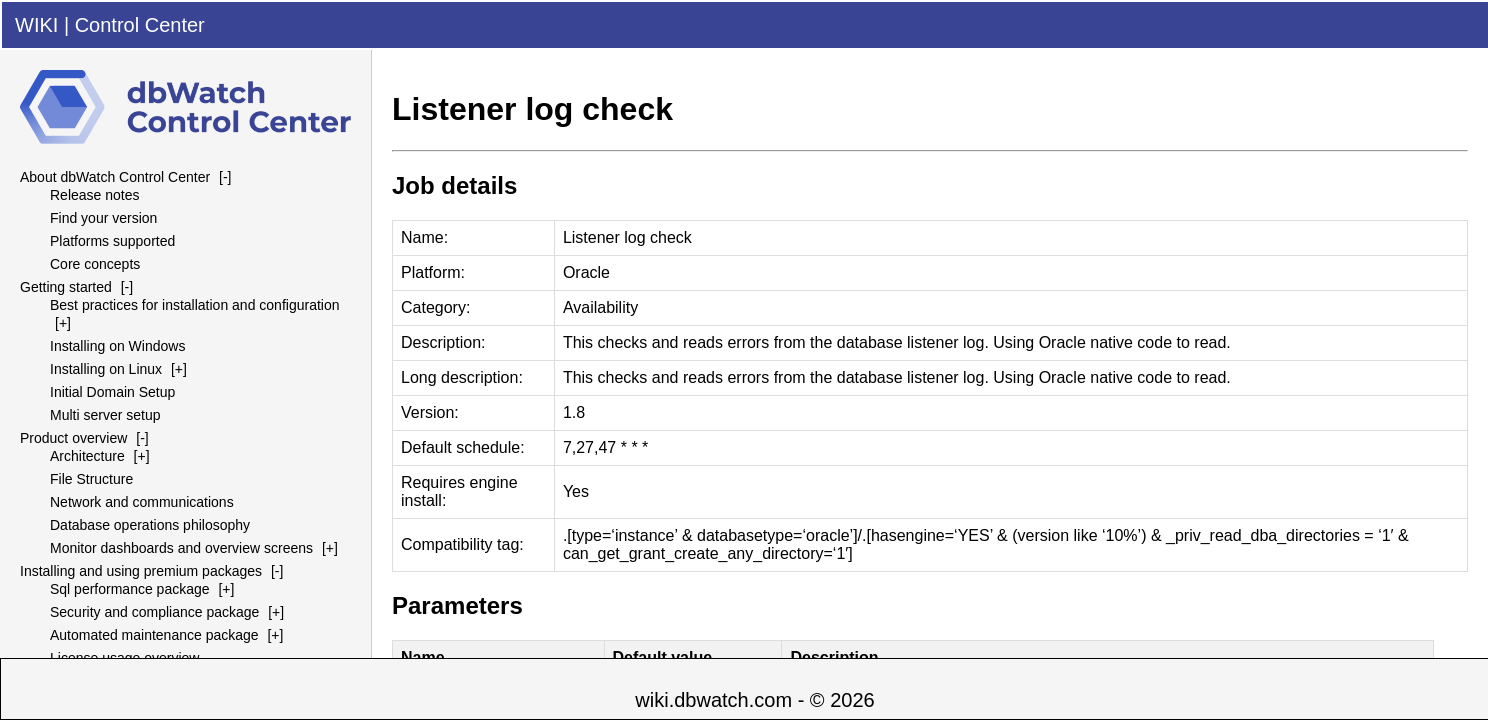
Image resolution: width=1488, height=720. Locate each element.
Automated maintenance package (154, 635)
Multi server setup (105, 415)
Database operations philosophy (150, 525)
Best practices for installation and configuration (195, 305)
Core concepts (95, 264)
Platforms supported (112, 241)
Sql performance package (130, 589)
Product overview (73, 438)
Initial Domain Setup (112, 392)
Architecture (87, 456)
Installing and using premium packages (141, 571)
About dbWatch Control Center (115, 177)
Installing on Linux (106, 369)
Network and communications (142, 502)
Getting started (66, 287)
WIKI (36, 25)
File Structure (91, 479)
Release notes (95, 195)
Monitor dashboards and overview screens (181, 548)
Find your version (103, 218)
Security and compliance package (154, 612)
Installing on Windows (117, 346)
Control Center (140, 25)
